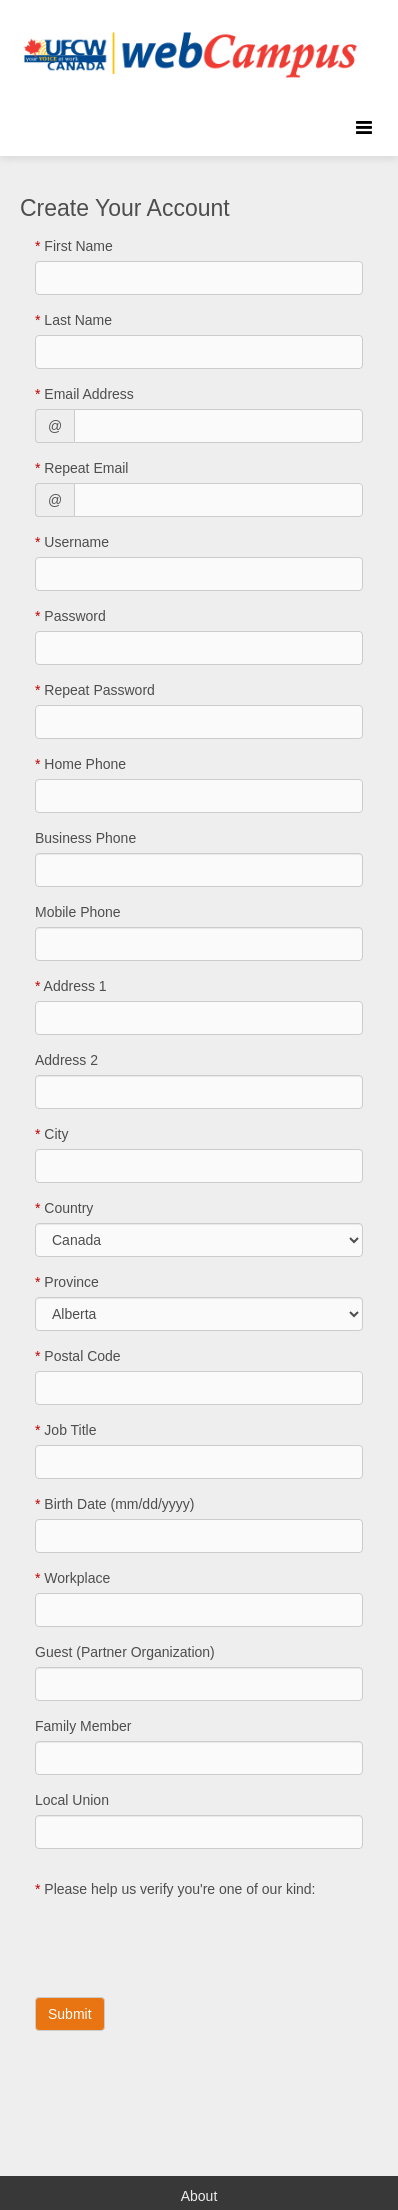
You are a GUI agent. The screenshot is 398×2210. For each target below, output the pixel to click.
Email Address (84, 394)
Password (70, 616)
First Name (74, 246)
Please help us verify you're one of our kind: (175, 1889)
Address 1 (71, 986)
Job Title (65, 1430)
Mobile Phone (78, 912)
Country (64, 1208)
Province (67, 1282)
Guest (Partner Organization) (125, 1652)
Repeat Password (95, 690)
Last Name (73, 320)
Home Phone (80, 764)
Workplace (72, 1578)
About (199, 2196)
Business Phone (85, 838)
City (51, 1134)
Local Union (72, 1800)
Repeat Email (81, 468)
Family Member (83, 1726)
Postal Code (78, 1356)
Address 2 (66, 1060)
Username (72, 542)
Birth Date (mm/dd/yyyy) (114, 1504)
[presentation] (187, 1943)
